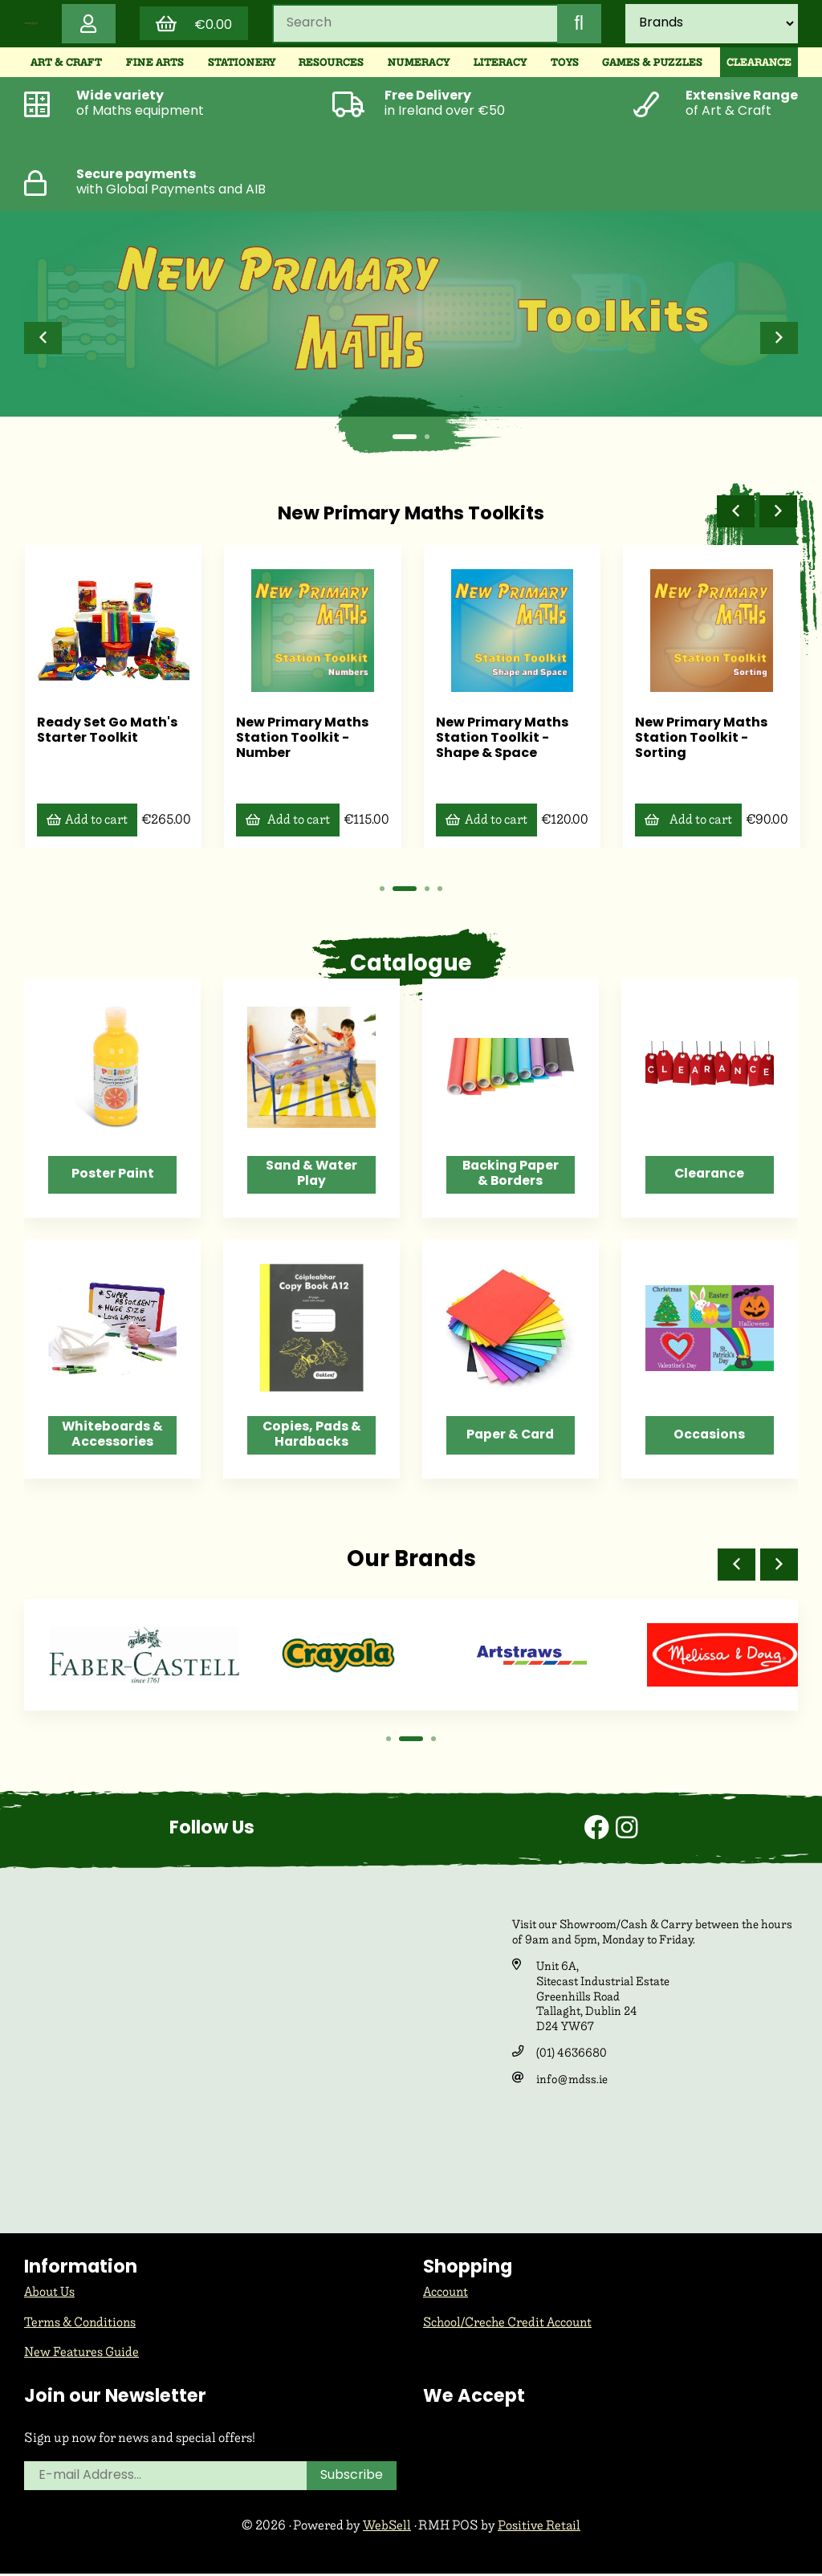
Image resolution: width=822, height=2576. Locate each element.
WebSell (386, 2528)
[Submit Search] (578, 25)
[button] (43, 340)
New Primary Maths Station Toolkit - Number (302, 739)
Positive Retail (540, 2528)
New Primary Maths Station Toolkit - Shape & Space (502, 739)
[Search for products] (414, 25)
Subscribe (352, 2478)
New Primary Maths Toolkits (411, 516)
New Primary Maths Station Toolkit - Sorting (701, 739)
